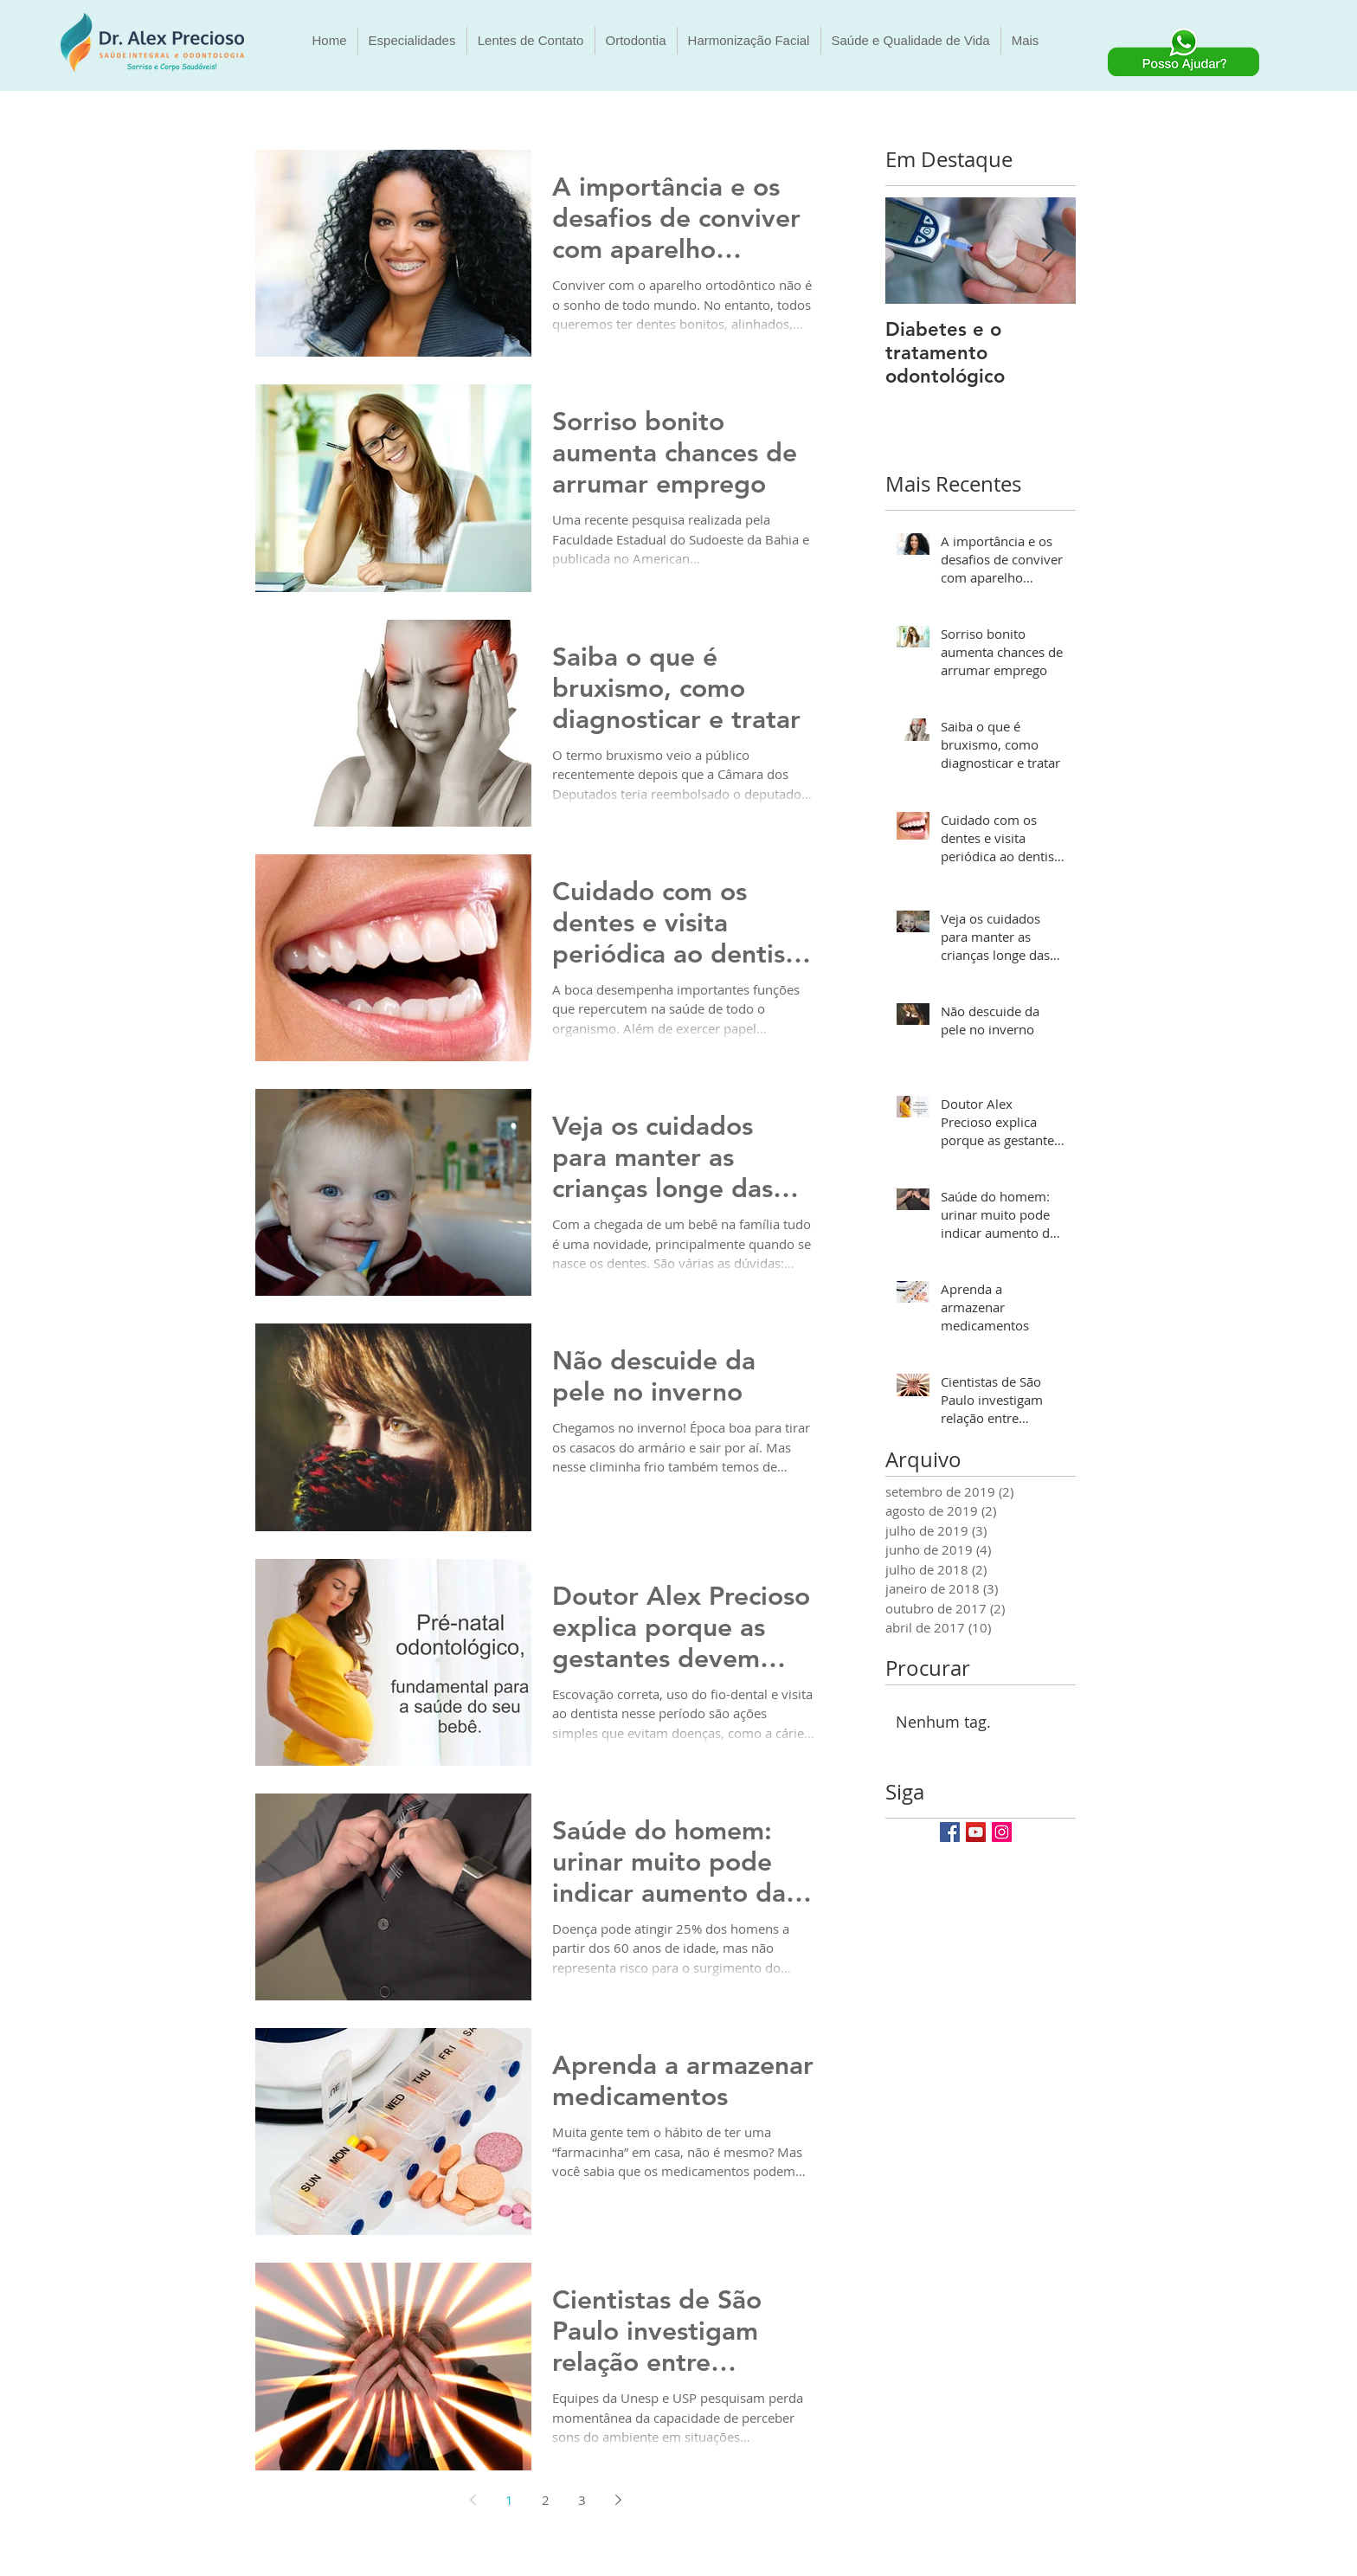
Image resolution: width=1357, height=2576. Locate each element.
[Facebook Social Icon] (950, 1832)
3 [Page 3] (582, 2499)
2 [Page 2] (546, 2499)
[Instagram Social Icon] (1002, 1832)
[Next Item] (1048, 250)
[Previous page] (472, 2499)
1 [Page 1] (509, 2499)
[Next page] (617, 2499)
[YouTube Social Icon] (976, 1832)
